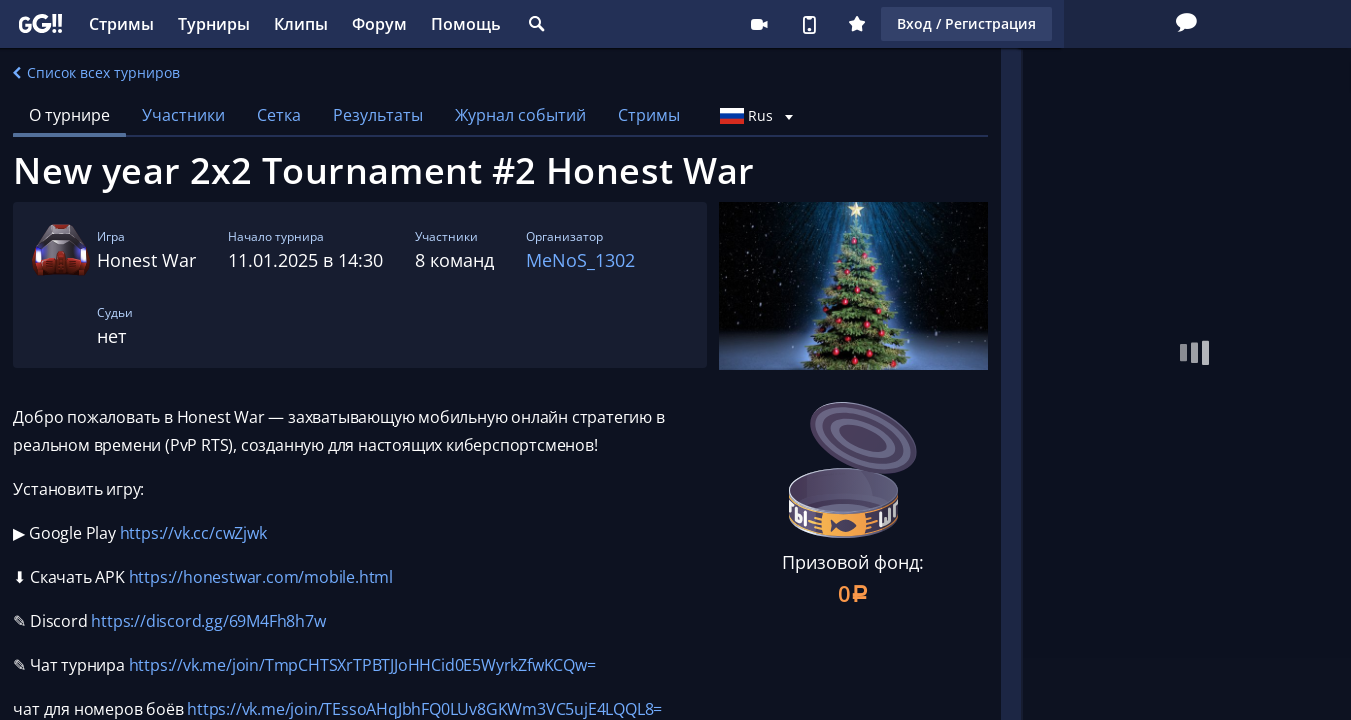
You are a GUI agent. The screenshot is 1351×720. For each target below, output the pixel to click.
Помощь (466, 24)
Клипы (301, 24)
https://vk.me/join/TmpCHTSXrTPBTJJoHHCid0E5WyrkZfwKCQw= (362, 665)
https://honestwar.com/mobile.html (261, 577)
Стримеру (697, 24)
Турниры (214, 24)
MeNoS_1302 (580, 260)
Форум (379, 24)
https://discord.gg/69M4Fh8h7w (208, 621)
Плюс (795, 24)
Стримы (121, 24)
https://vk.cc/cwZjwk (193, 533)
